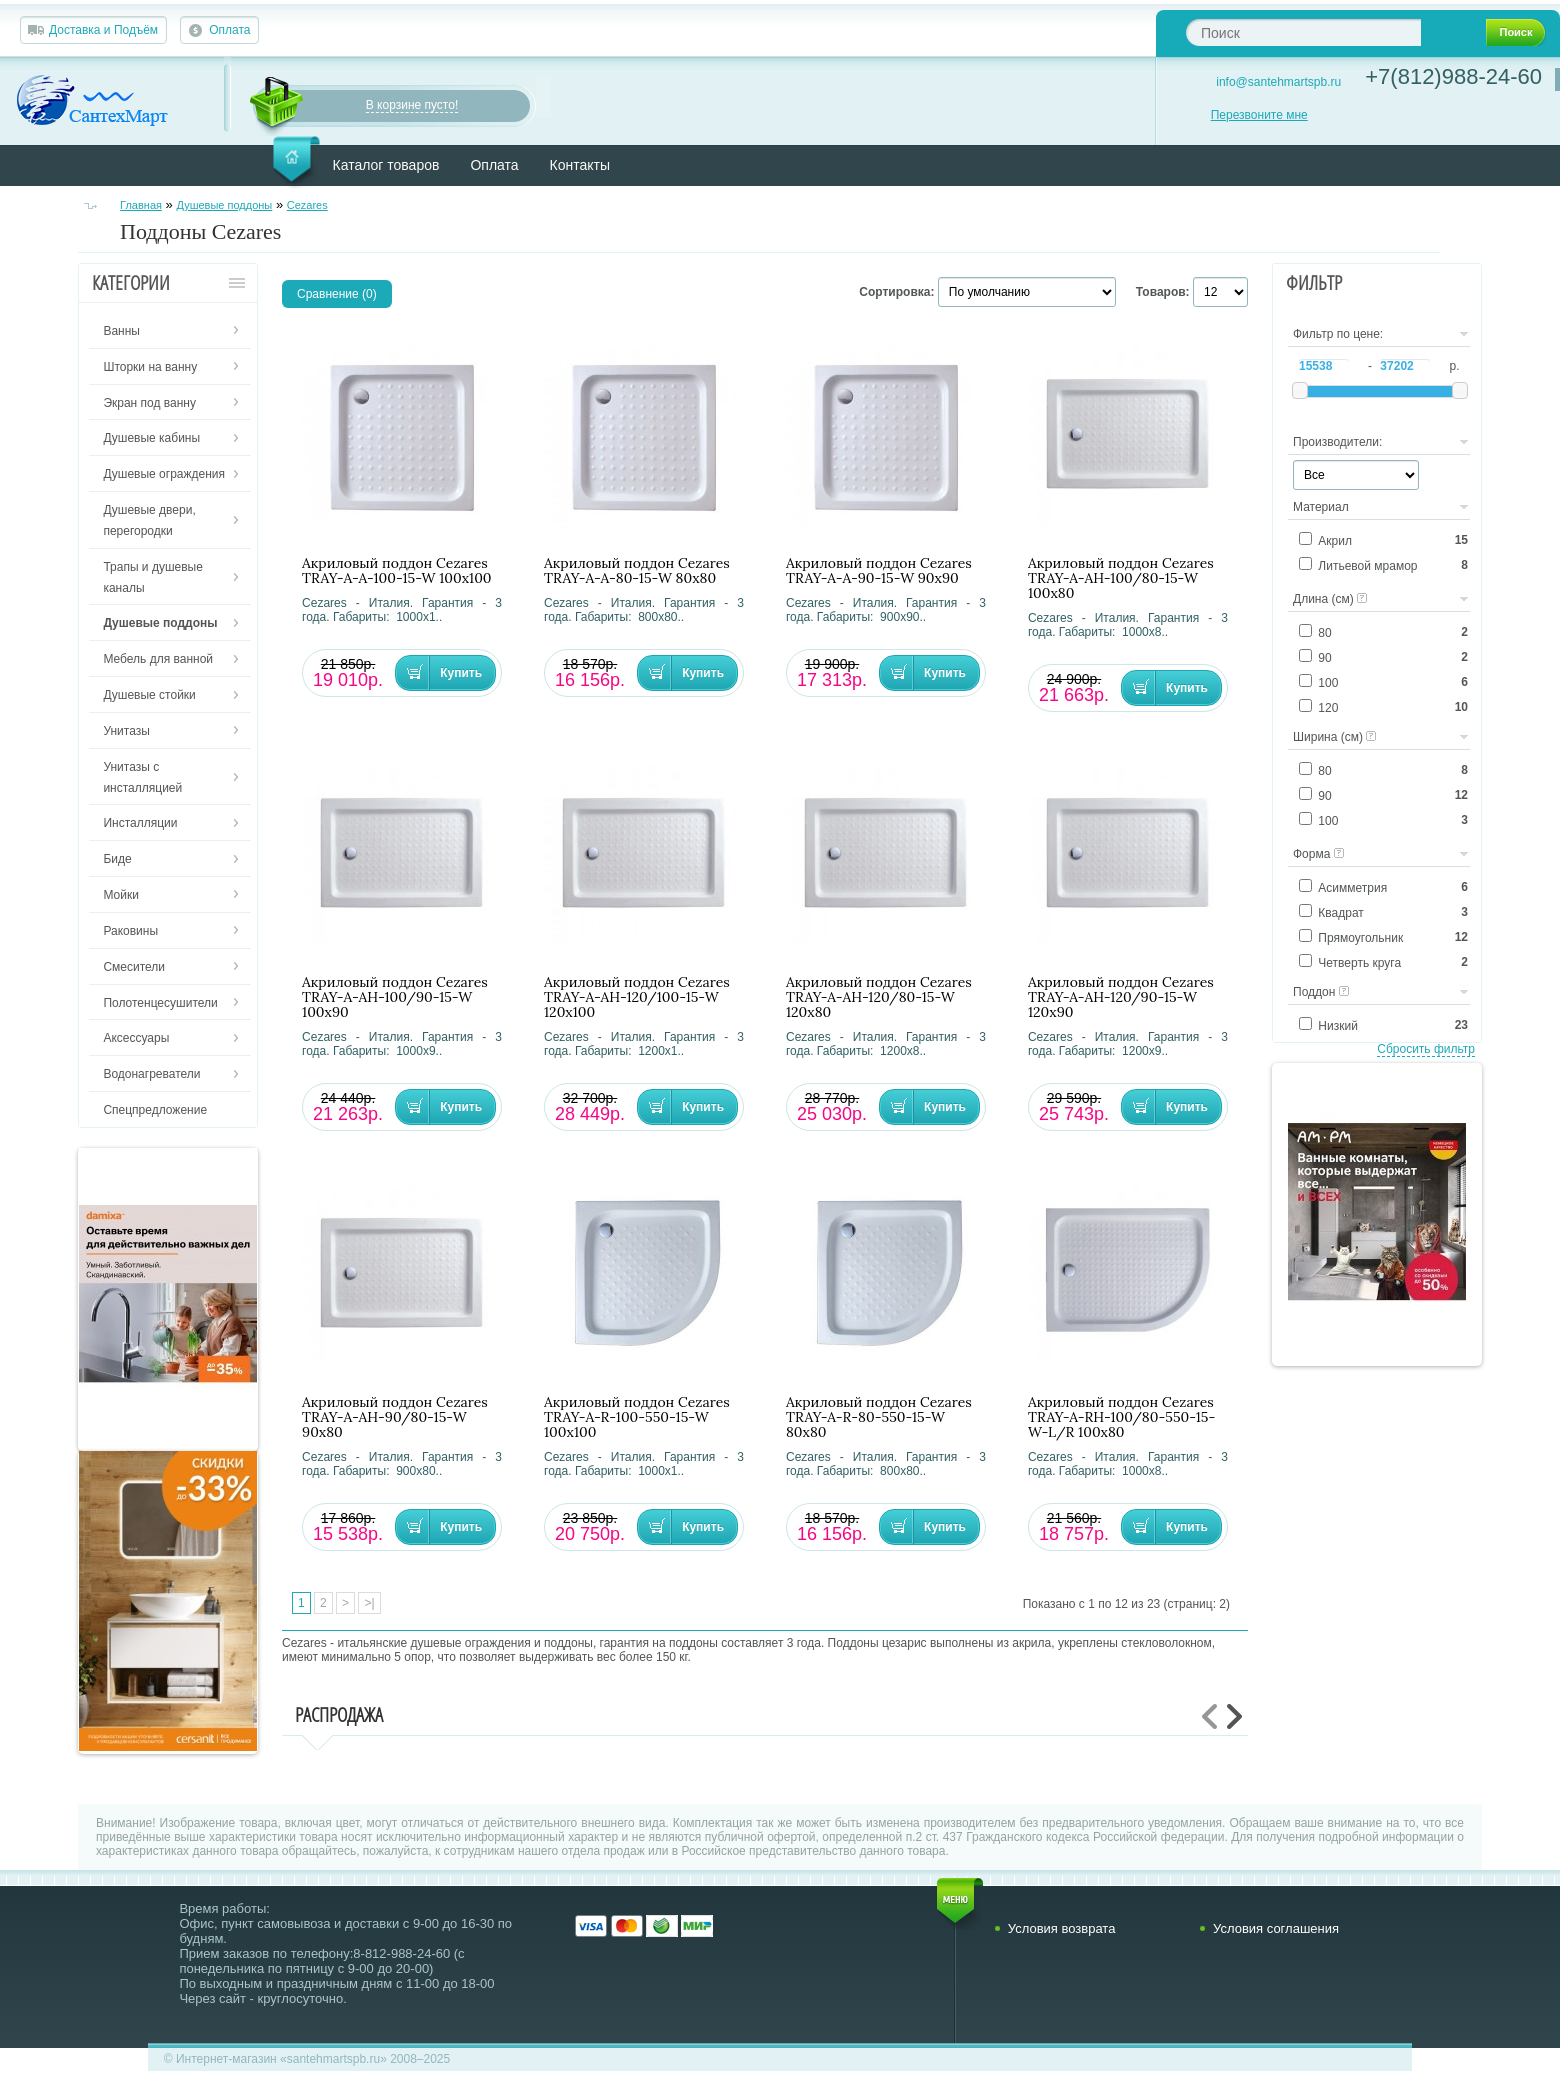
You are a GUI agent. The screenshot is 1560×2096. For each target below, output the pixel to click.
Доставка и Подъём (103, 30)
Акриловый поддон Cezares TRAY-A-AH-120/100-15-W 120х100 (637, 997)
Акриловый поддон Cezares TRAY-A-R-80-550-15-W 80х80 (879, 1417)
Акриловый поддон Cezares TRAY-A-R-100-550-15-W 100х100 (637, 1417)
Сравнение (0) (337, 294)
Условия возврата (1062, 1928)
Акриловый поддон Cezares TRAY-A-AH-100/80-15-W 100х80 (1121, 578)
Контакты (580, 165)
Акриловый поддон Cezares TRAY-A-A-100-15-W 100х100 (397, 571)
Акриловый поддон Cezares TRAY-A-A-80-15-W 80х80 (637, 571)
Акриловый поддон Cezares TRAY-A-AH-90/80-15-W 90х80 (395, 1417)
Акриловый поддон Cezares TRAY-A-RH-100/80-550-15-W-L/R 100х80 (1121, 1417)
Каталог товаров (386, 165)
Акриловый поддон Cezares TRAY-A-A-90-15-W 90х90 (879, 571)
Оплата (229, 30)
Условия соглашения (1276, 1928)
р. (1454, 366)
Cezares (307, 205)
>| (369, 1603)
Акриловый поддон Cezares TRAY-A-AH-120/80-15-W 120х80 (879, 997)
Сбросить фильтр (1426, 1049)
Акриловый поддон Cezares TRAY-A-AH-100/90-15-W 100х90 (395, 997)
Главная (141, 205)
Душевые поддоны (224, 205)
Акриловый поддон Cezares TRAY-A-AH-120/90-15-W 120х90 (1121, 997)
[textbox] (1303, 32)
